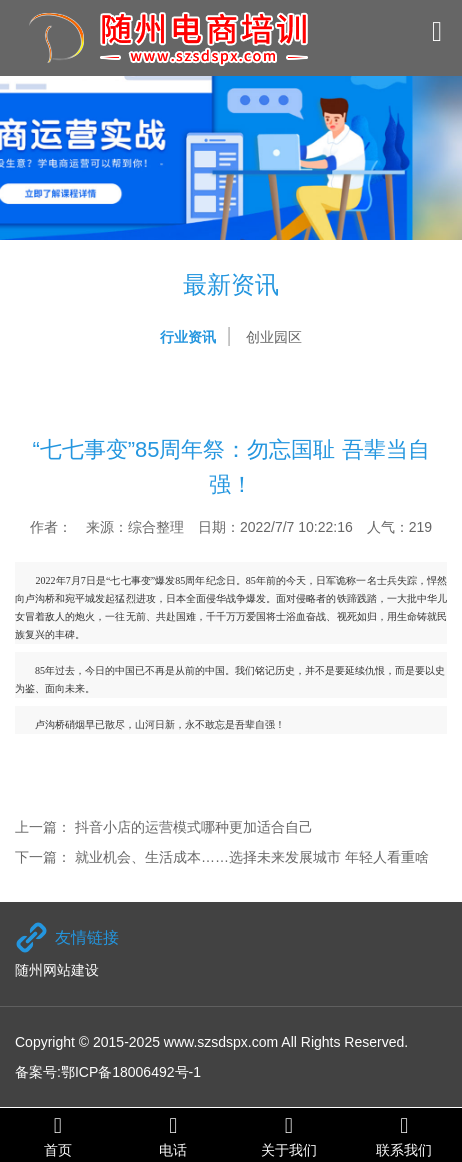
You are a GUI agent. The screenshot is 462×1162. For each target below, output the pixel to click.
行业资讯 (188, 337)
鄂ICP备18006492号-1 (131, 1072)
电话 (174, 1135)
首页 (58, 1135)
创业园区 (274, 337)
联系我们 (405, 1135)
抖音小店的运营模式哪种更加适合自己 (194, 827)
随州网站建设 (57, 970)
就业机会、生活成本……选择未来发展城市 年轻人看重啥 (252, 857)
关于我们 (289, 1135)
